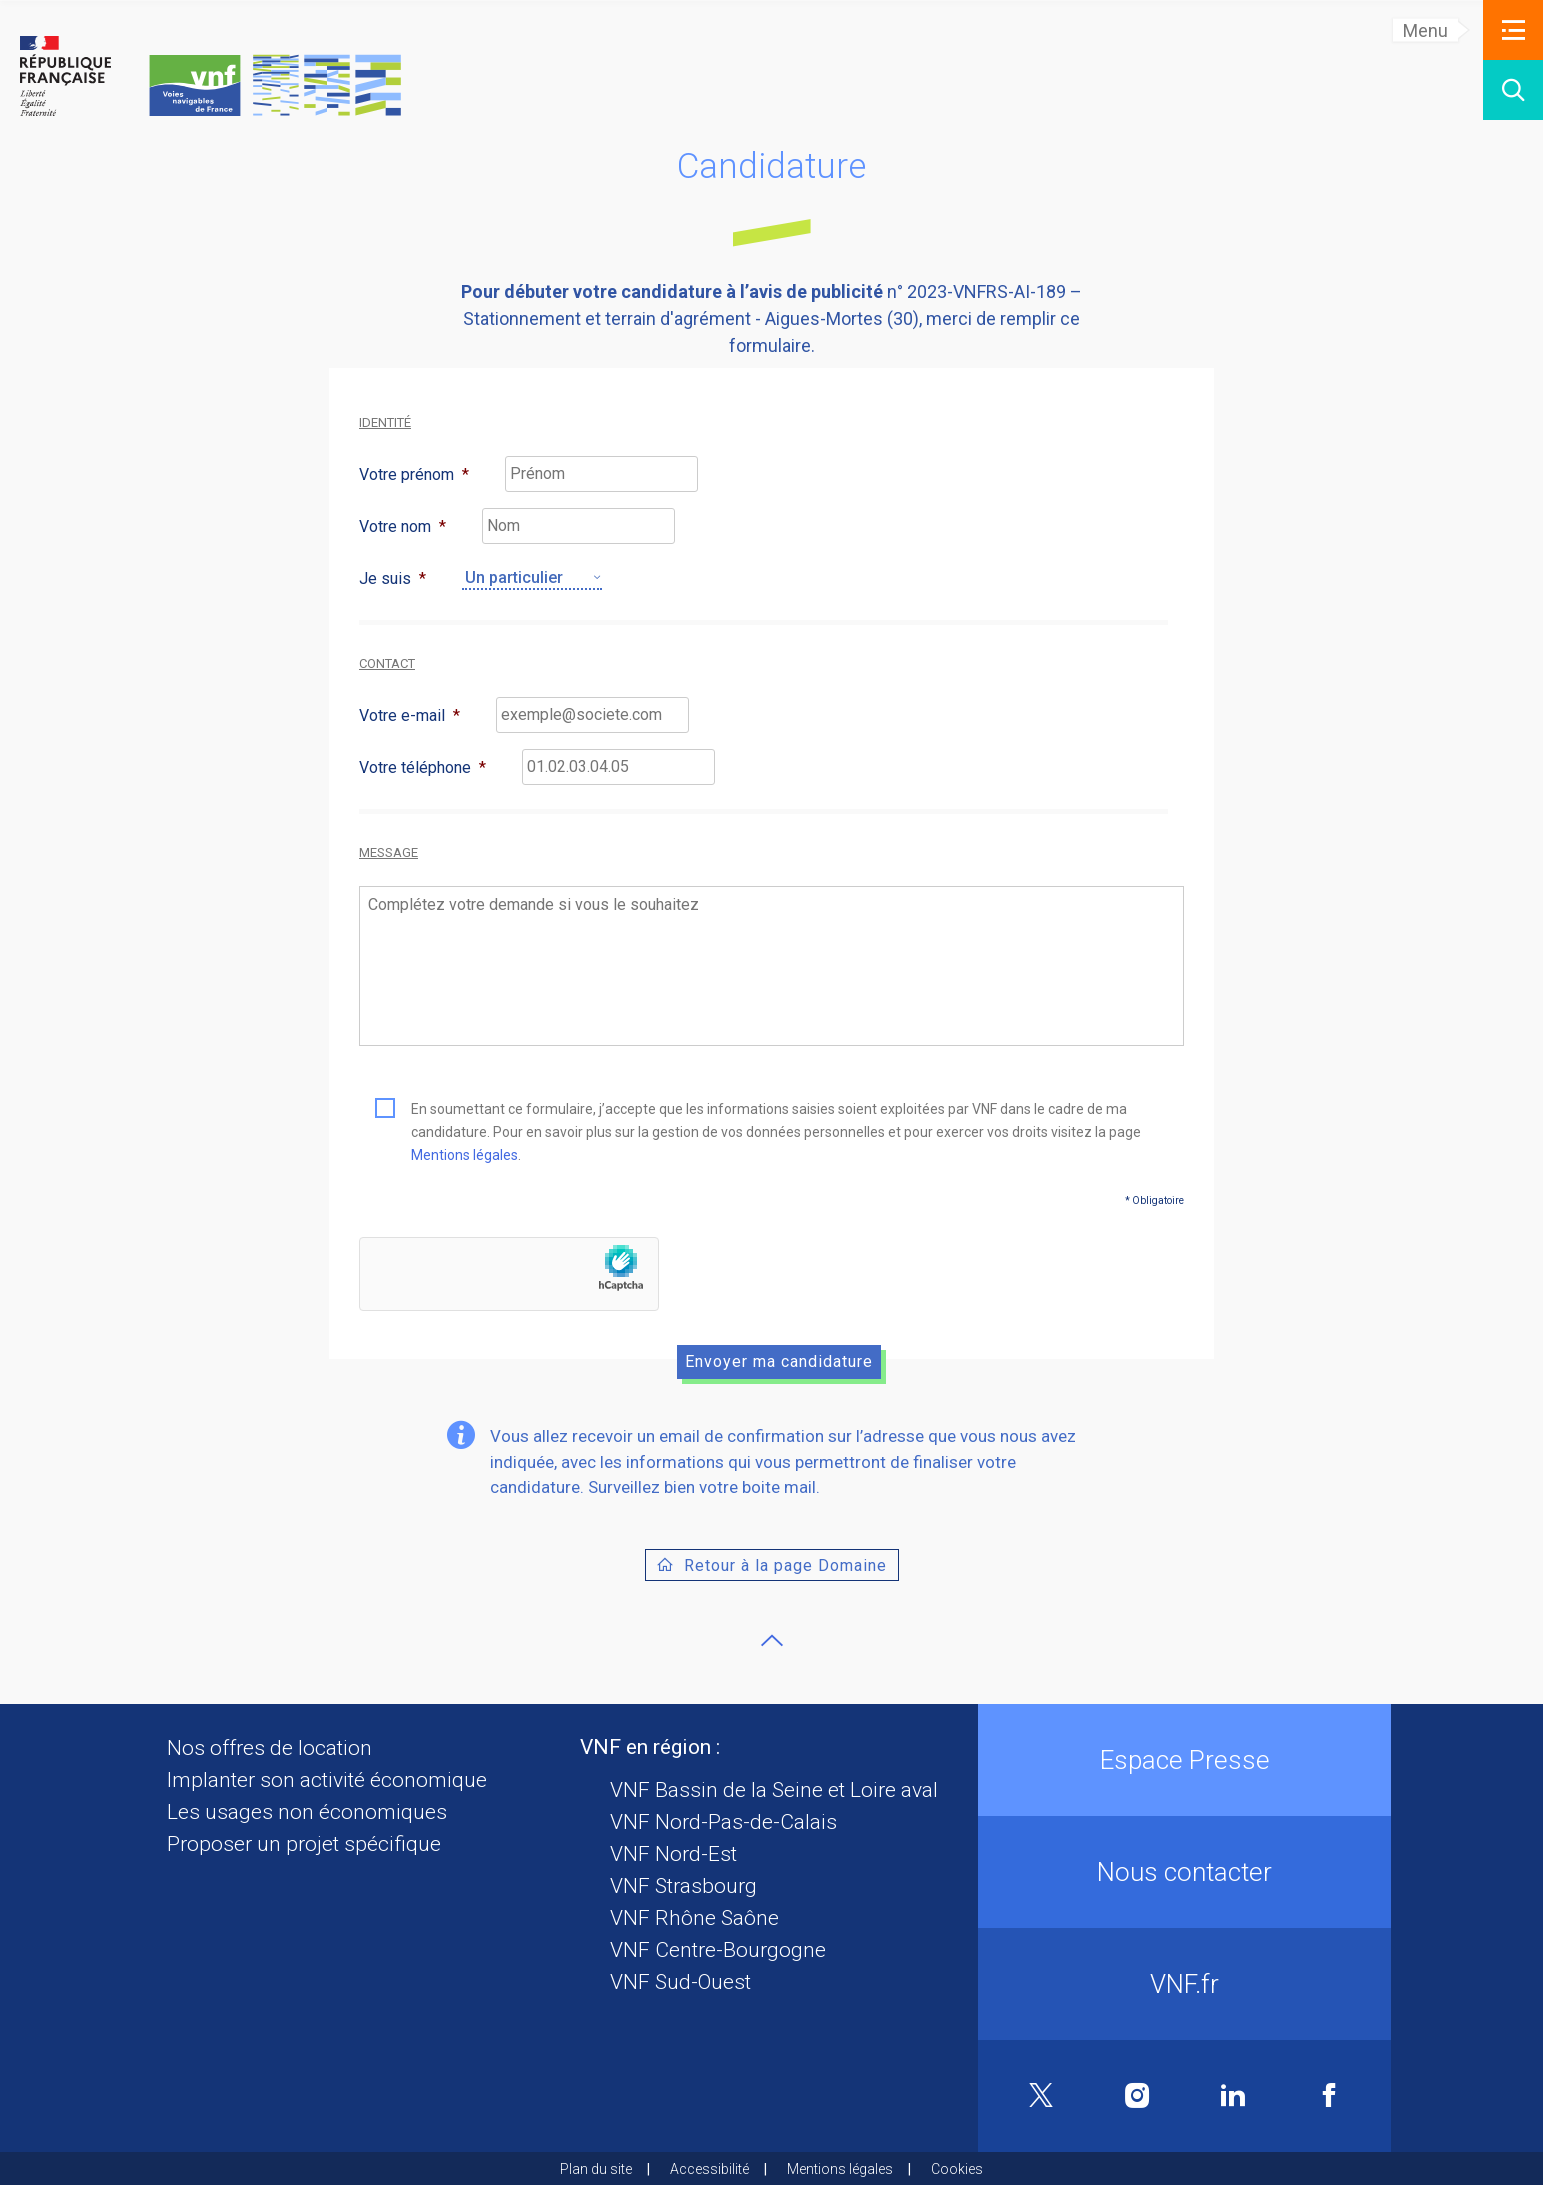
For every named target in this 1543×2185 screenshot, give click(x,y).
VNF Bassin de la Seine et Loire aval (774, 1790)
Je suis (392, 578)
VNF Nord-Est (673, 1854)
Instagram (1137, 2095)
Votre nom (402, 526)
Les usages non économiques (307, 1812)
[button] (1513, 30)
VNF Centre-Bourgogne (718, 1950)
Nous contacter (1184, 1872)
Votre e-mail (409, 715)
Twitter (1041, 2096)
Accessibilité (709, 2169)
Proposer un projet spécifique (304, 1844)
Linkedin (1233, 2095)
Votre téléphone (422, 767)
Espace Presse (1185, 1760)
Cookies (957, 2169)
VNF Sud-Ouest (680, 1982)
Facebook (1329, 2095)
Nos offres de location (269, 1748)
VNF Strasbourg (683, 1886)
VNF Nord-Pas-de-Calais (723, 1822)
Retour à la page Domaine (785, 1565)
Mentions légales (464, 1155)
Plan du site (596, 2169)
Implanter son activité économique (327, 1780)
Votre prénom (414, 474)
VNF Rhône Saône (694, 1918)
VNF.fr (1184, 1984)
